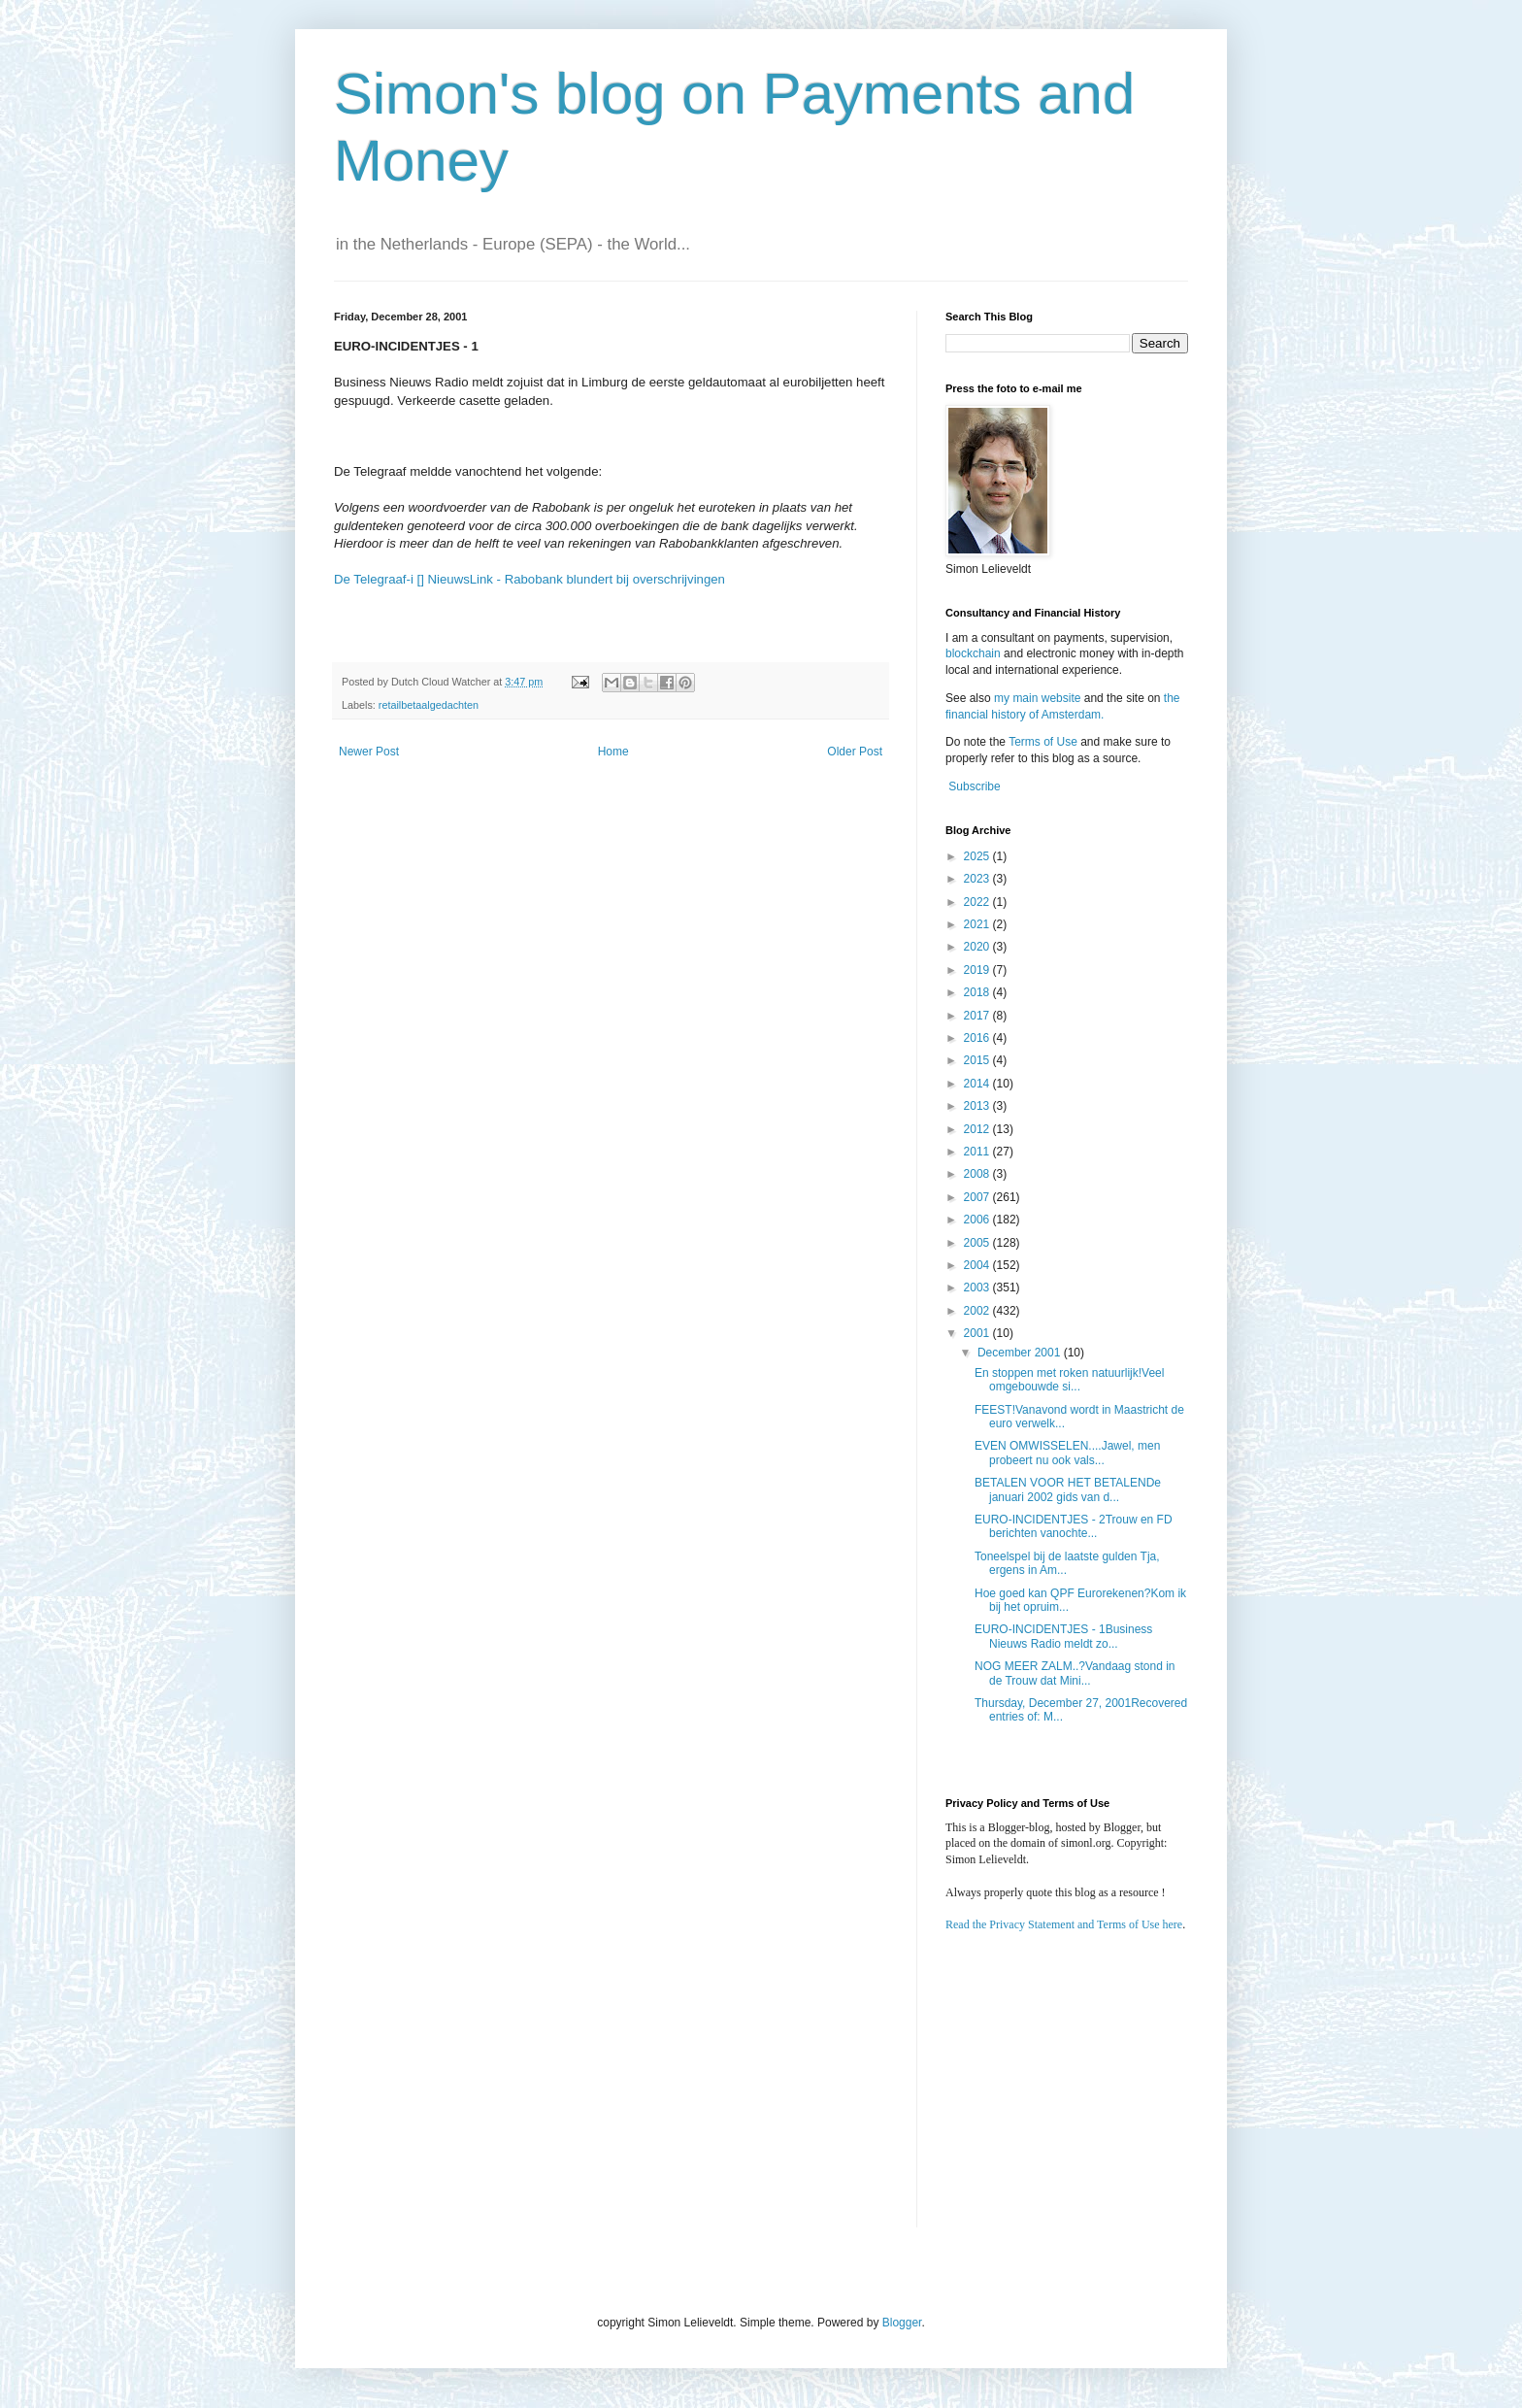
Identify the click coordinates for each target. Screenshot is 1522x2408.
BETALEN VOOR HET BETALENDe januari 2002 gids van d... (1068, 1489)
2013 (978, 1106)
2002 (978, 1311)
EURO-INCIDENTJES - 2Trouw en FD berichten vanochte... (1074, 1526)
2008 (978, 1174)
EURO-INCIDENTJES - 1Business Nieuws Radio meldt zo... (1063, 1636)
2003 (978, 1287)
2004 (978, 1265)
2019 (978, 970)
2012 (978, 1129)
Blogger (902, 2322)
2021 (978, 924)
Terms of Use (1043, 742)
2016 (978, 1038)
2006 (978, 1219)
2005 (978, 1243)
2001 (978, 1333)
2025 (978, 856)
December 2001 (1020, 1352)
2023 (978, 879)
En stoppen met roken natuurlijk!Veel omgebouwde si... (1069, 1379)
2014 (978, 1083)
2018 (978, 992)
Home (613, 751)
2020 (978, 946)
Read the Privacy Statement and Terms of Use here (1063, 1924)
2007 (978, 1197)
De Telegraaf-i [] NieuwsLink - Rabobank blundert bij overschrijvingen (529, 579)
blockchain (974, 653)
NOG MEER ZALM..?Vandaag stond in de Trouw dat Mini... (1075, 1673)
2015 (978, 1060)
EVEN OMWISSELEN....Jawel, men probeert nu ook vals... (1067, 1452)
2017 (978, 1015)
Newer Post (369, 751)
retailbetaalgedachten (429, 705)
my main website (1037, 698)
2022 (978, 902)
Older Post (854, 751)
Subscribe (974, 786)
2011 (978, 1151)
